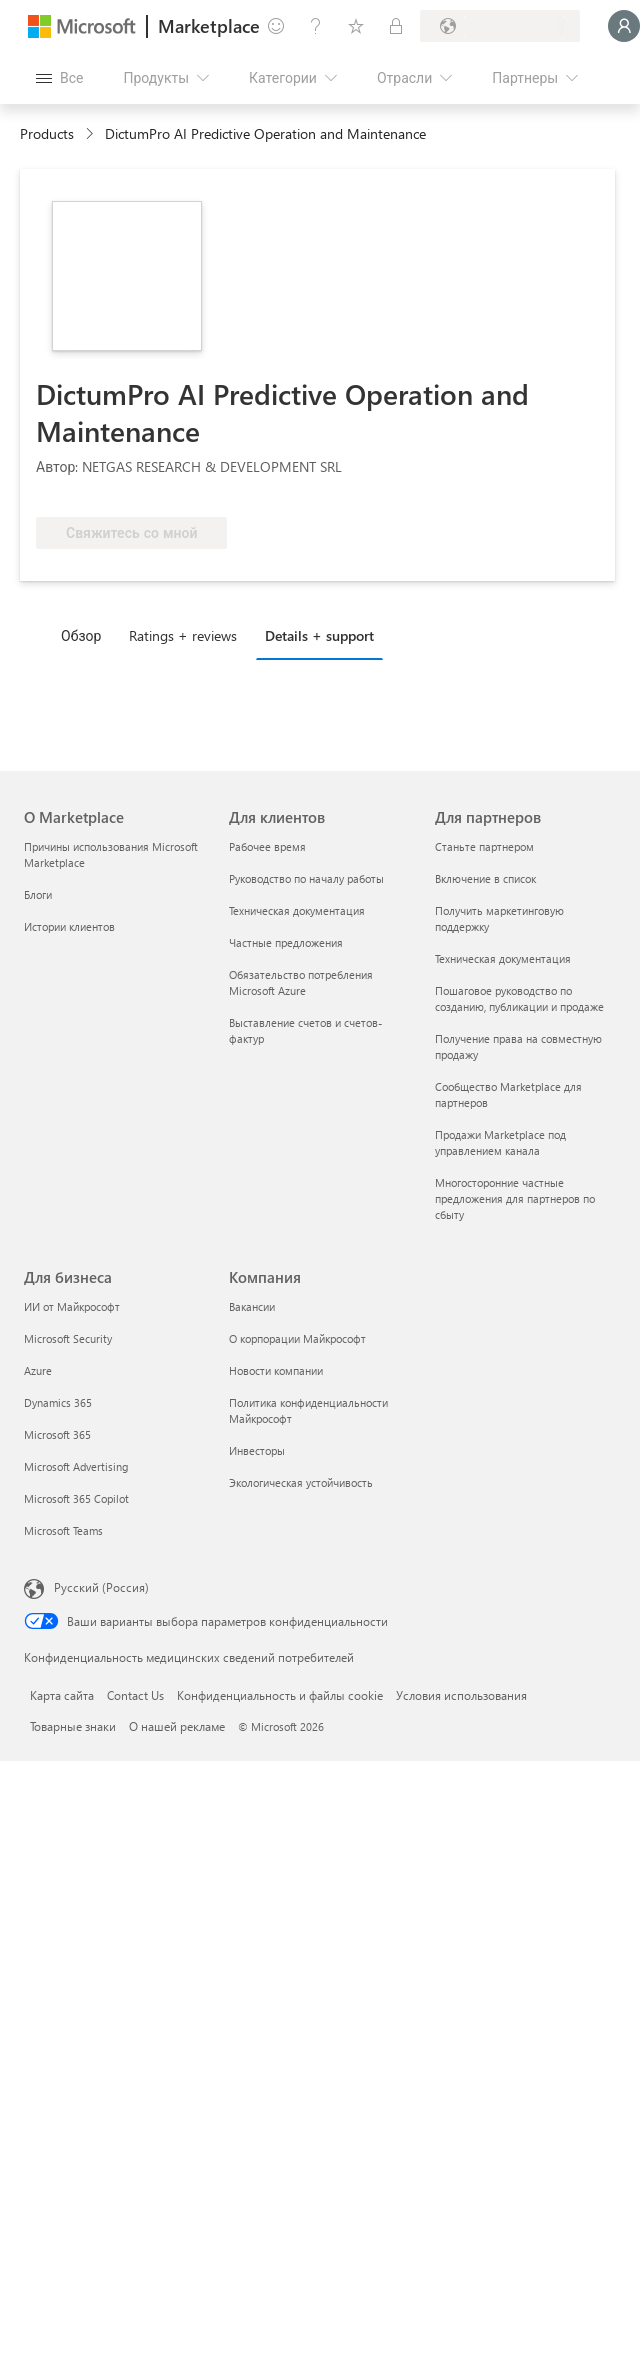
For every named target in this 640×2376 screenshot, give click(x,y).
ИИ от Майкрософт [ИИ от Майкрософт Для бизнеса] (72, 1306)
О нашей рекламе (177, 1726)
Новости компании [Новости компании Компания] (276, 1370)
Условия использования (461, 1695)
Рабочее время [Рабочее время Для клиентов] (267, 846)
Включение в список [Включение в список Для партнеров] (485, 878)
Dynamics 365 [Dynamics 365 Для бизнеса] (58, 1402)
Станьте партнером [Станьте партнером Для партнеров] (484, 846)
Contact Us (135, 1695)
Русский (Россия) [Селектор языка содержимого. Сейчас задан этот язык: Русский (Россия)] (101, 1587)
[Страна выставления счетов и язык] (500, 26)
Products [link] (47, 133)
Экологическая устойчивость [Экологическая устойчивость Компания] (301, 1482)
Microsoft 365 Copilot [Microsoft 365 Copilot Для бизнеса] (76, 1498)
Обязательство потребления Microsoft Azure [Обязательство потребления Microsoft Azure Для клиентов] (301, 982)
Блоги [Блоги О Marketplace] (38, 894)
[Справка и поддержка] (316, 26)
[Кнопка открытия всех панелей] (59, 78)
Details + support (319, 635)
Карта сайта (62, 1695)
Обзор (81, 635)
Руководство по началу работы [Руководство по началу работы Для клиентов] (306, 878)
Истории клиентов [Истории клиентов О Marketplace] (69, 926)
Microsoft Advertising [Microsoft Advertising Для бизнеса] (76, 1466)
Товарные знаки (73, 1726)
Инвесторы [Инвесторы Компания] (257, 1450)
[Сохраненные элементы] (356, 26)
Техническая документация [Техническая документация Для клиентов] (297, 910)
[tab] (86, 635)
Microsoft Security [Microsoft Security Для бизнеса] (68, 1338)
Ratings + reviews (183, 635)
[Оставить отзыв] (276, 26)
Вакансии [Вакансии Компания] (252, 1306)
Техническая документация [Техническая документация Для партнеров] (503, 958)
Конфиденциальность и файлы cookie (280, 1695)
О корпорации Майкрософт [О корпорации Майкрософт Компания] (297, 1338)
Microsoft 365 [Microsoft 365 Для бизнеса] (57, 1434)
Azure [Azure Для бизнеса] (38, 1370)
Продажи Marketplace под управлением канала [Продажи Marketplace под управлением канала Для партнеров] (500, 1142)
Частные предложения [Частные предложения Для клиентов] (286, 942)
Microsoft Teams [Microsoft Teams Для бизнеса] (63, 1530)
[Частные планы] (396, 26)
